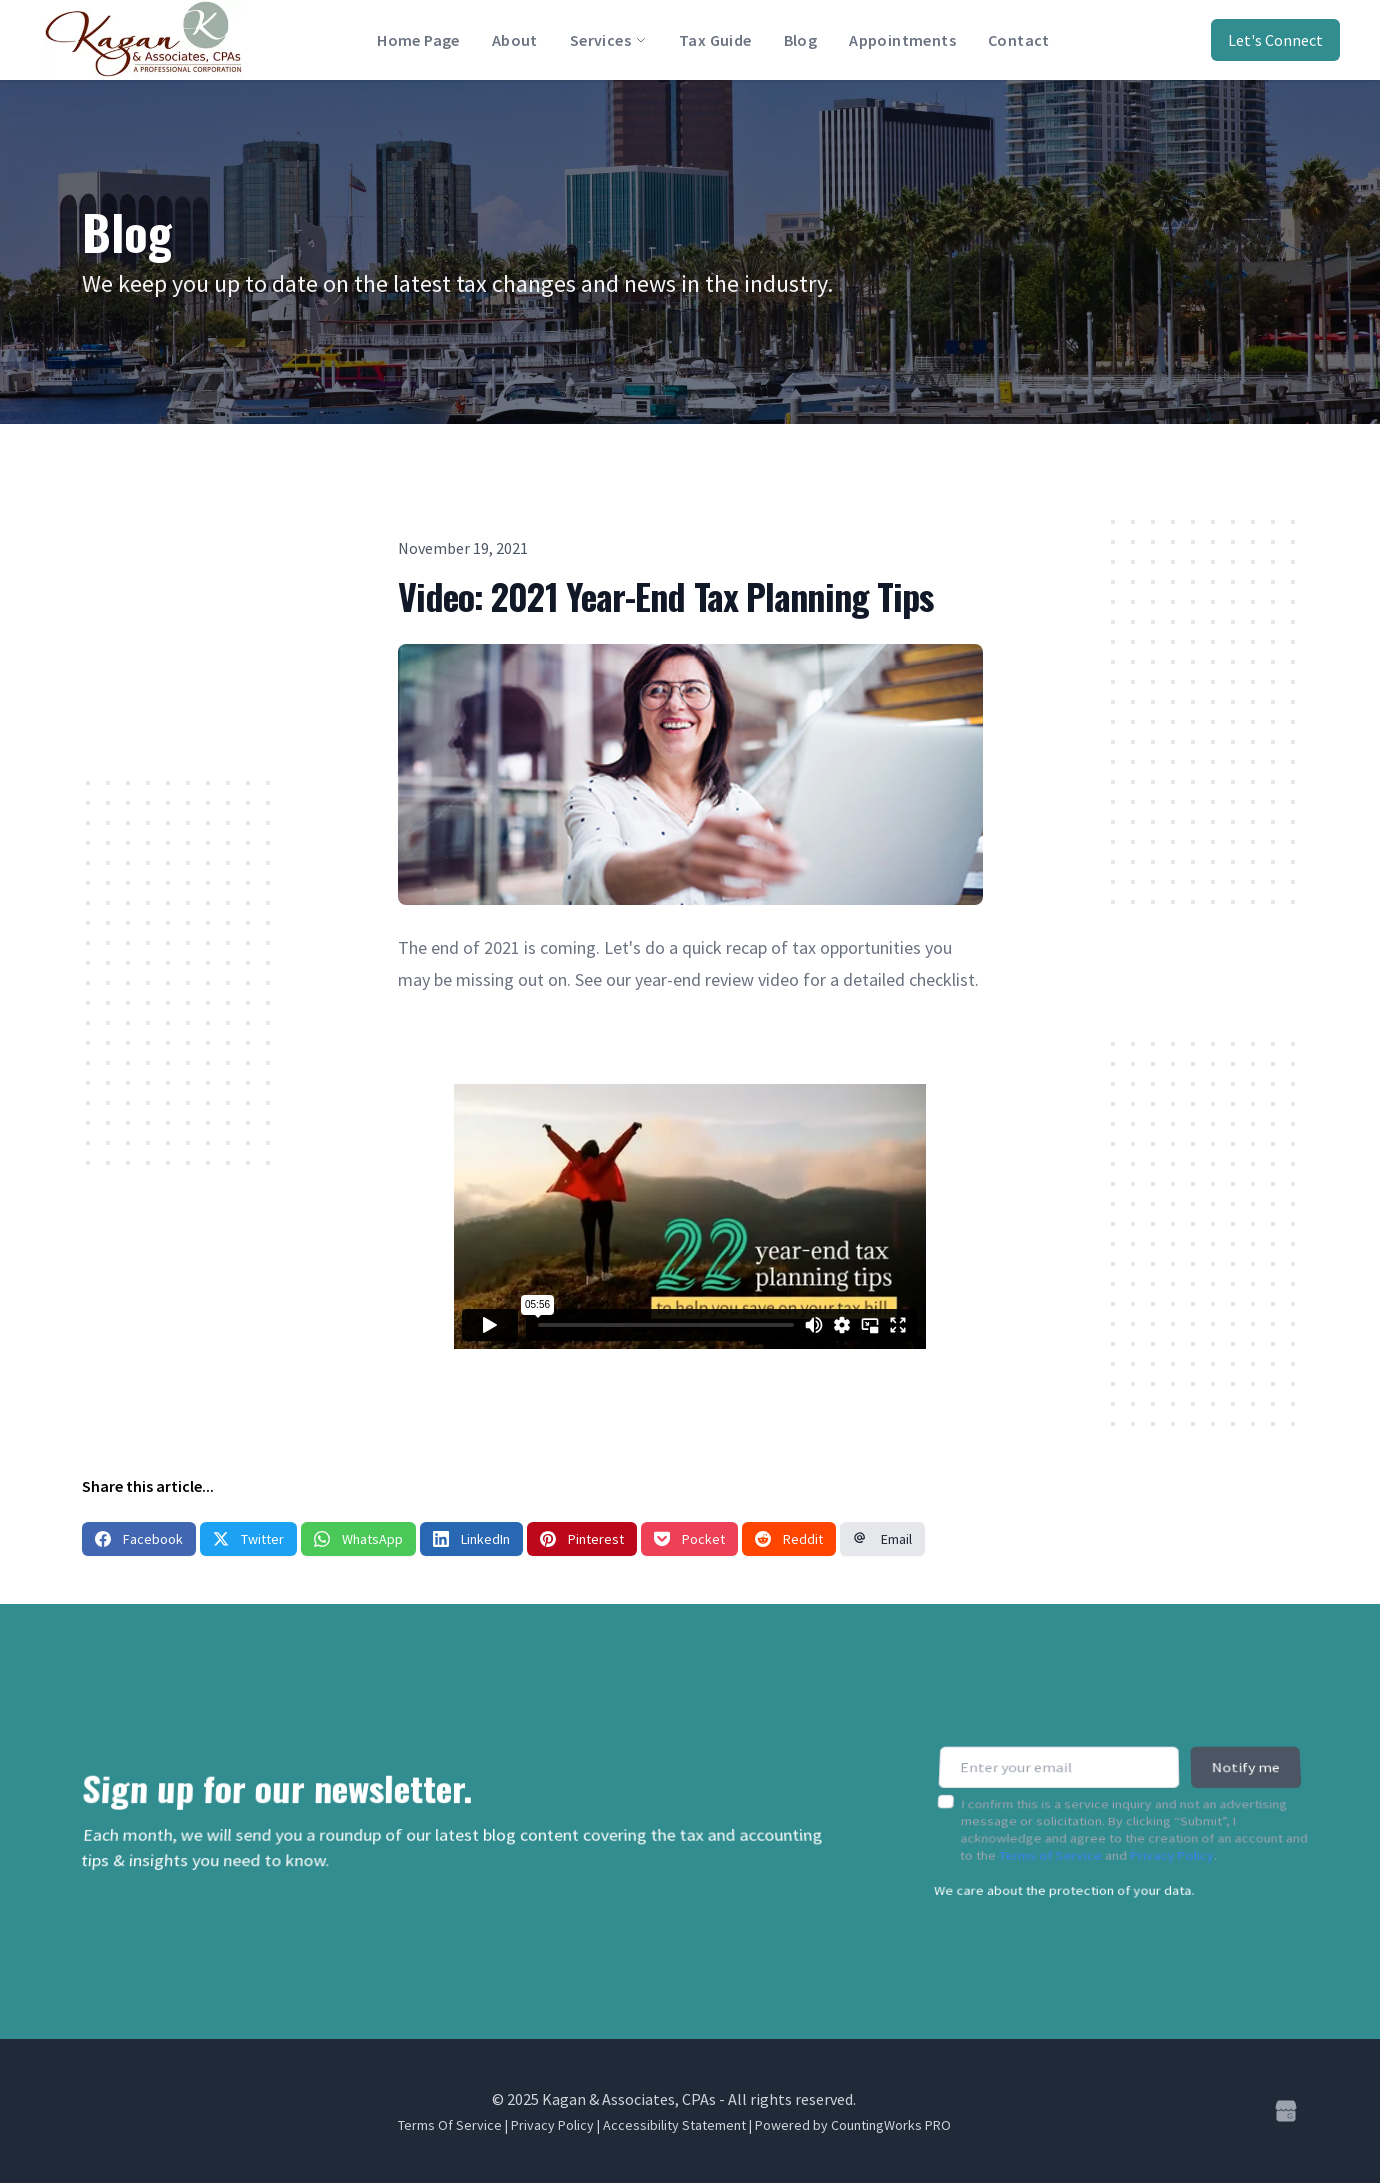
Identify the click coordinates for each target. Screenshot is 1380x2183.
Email (882, 1539)
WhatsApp (358, 1539)
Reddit (789, 1539)
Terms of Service (1050, 1843)
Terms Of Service (450, 2125)
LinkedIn (471, 1539)
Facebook (139, 1539)
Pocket (689, 1539)
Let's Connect (1275, 40)
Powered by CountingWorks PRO (853, 2125)
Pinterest (582, 1539)
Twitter (248, 1539)
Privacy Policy (1172, 1843)
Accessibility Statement (674, 2125)
